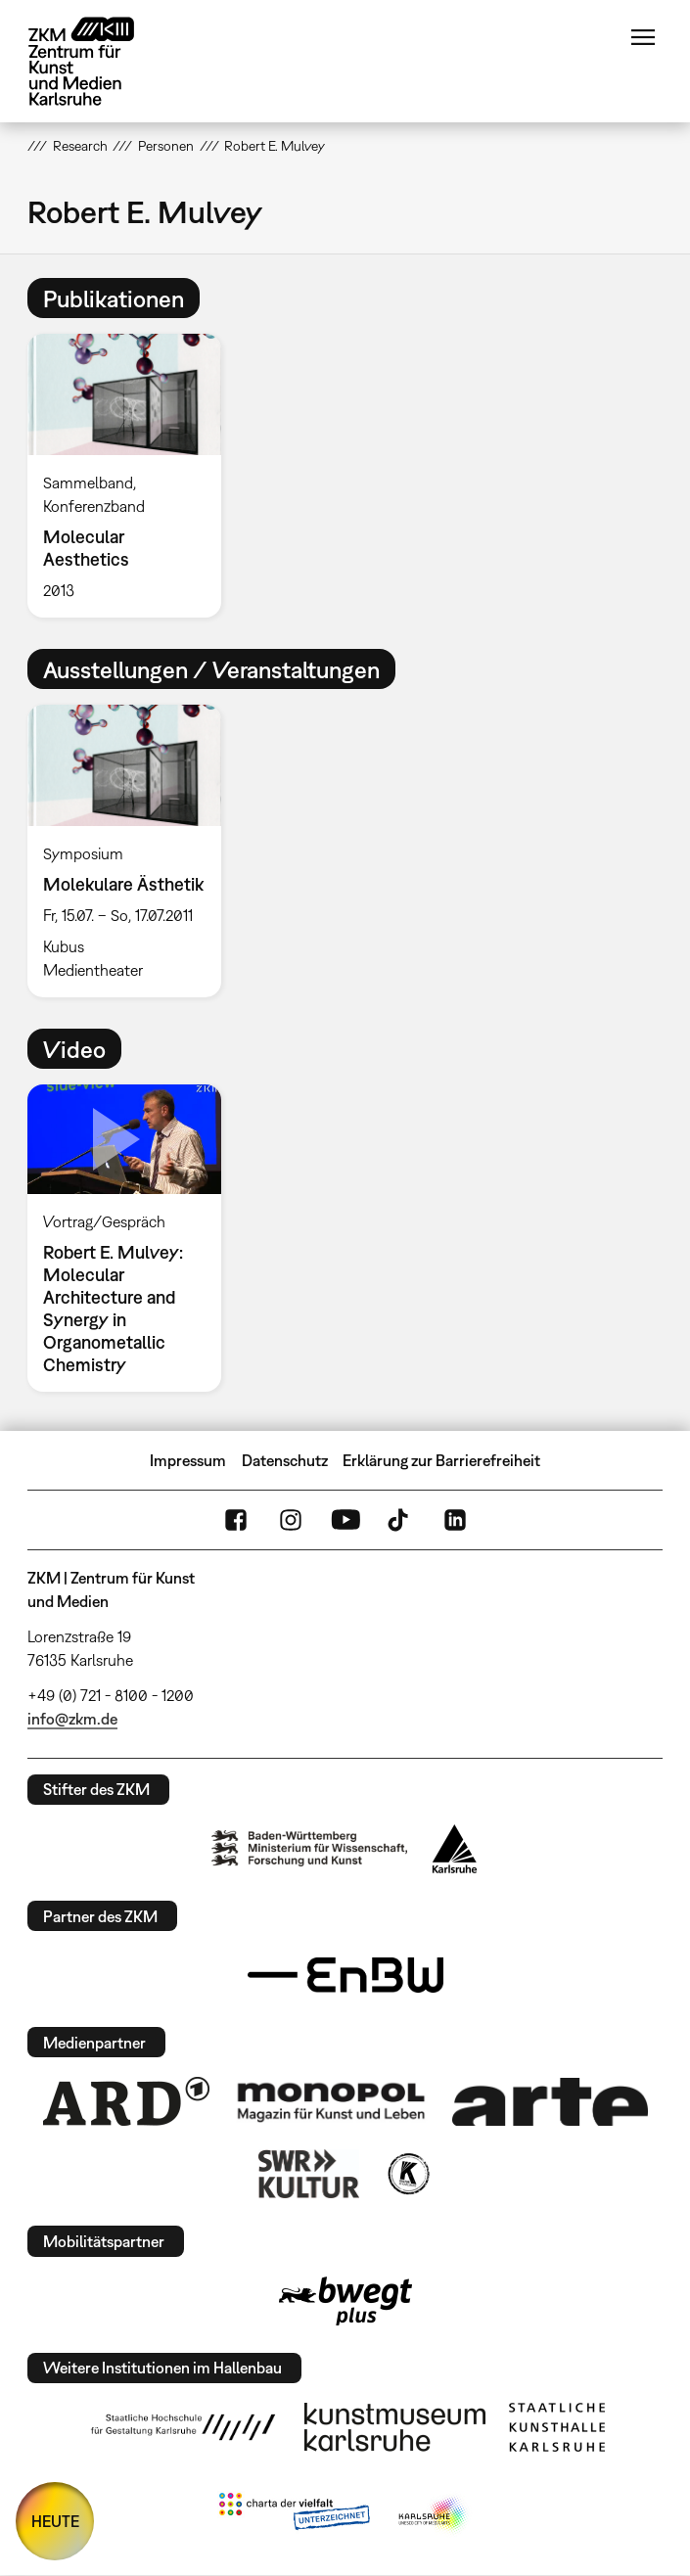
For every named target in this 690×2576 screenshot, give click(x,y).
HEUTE (55, 2521)
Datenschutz (285, 1460)
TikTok (400, 1519)
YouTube (345, 1519)
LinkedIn (455, 1519)
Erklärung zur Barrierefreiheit (441, 1460)
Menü (643, 37)
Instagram (290, 1519)
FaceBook (235, 1519)
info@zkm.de (72, 1718)
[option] (132, 476)
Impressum (188, 1460)
